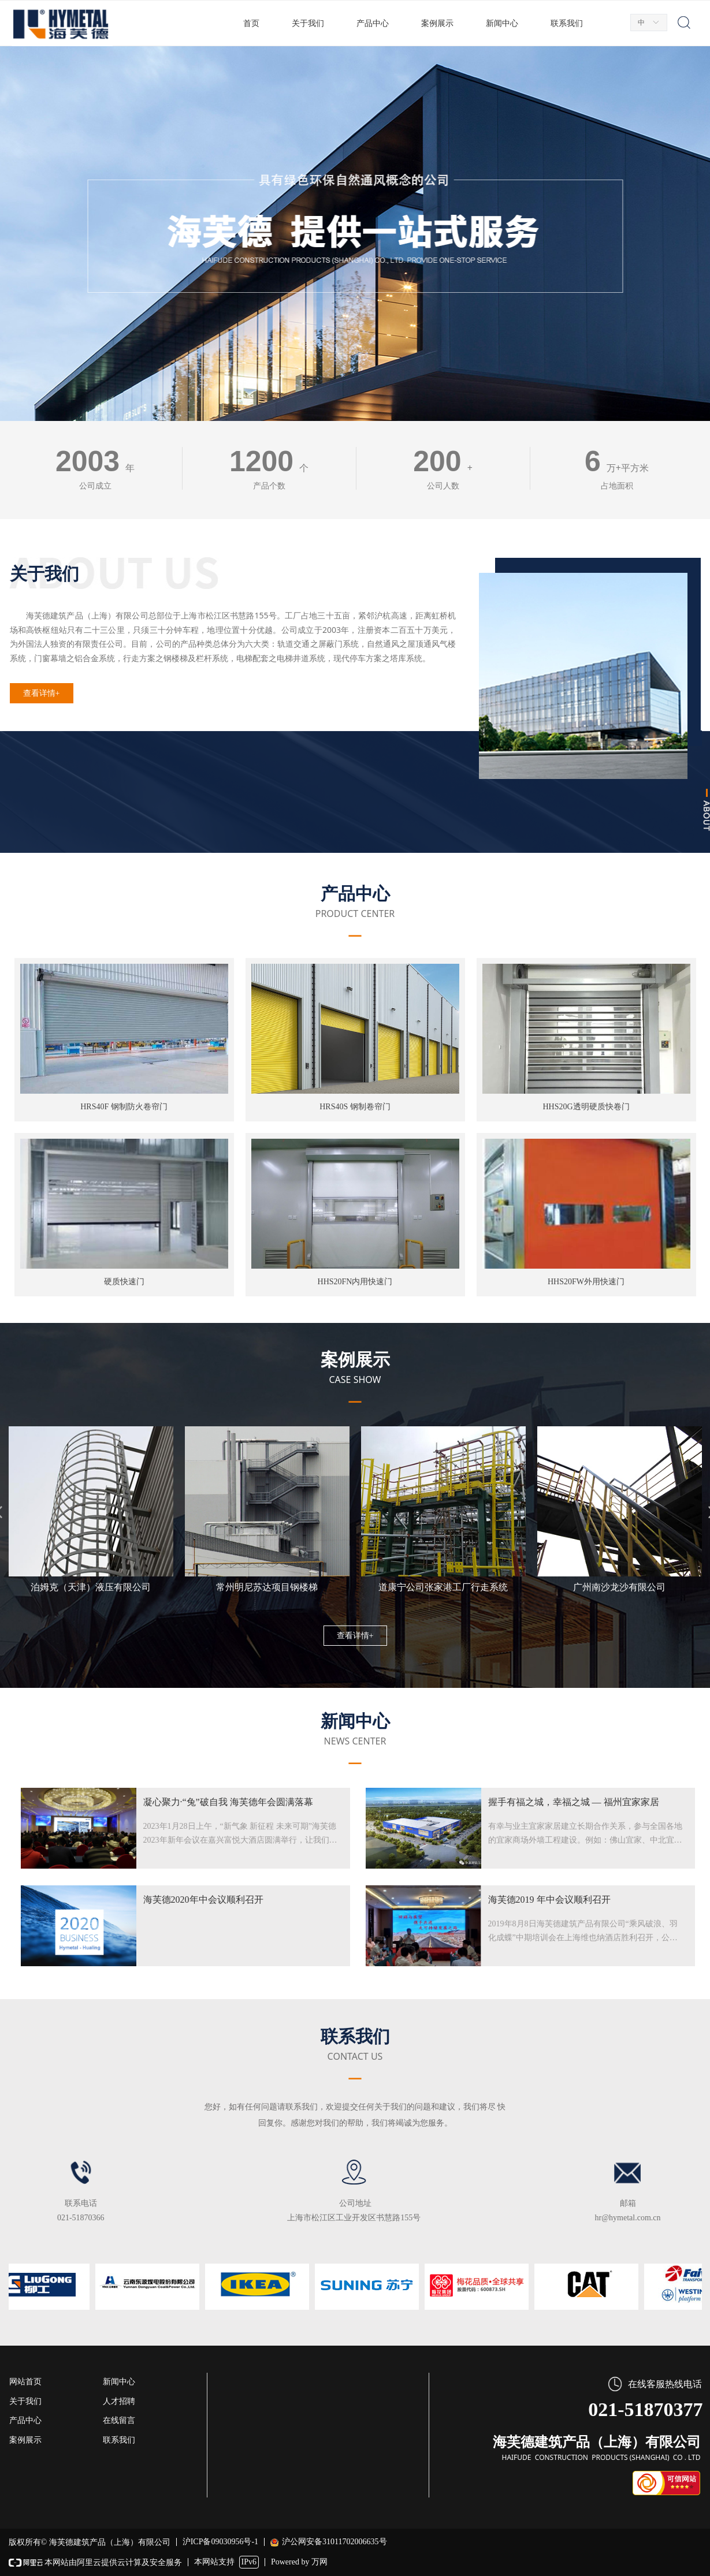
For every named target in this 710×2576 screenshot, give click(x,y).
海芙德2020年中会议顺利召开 (203, 1899)
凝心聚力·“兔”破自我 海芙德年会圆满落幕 (228, 1802)
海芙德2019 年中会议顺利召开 (549, 1899)
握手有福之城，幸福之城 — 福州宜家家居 (573, 1802)
